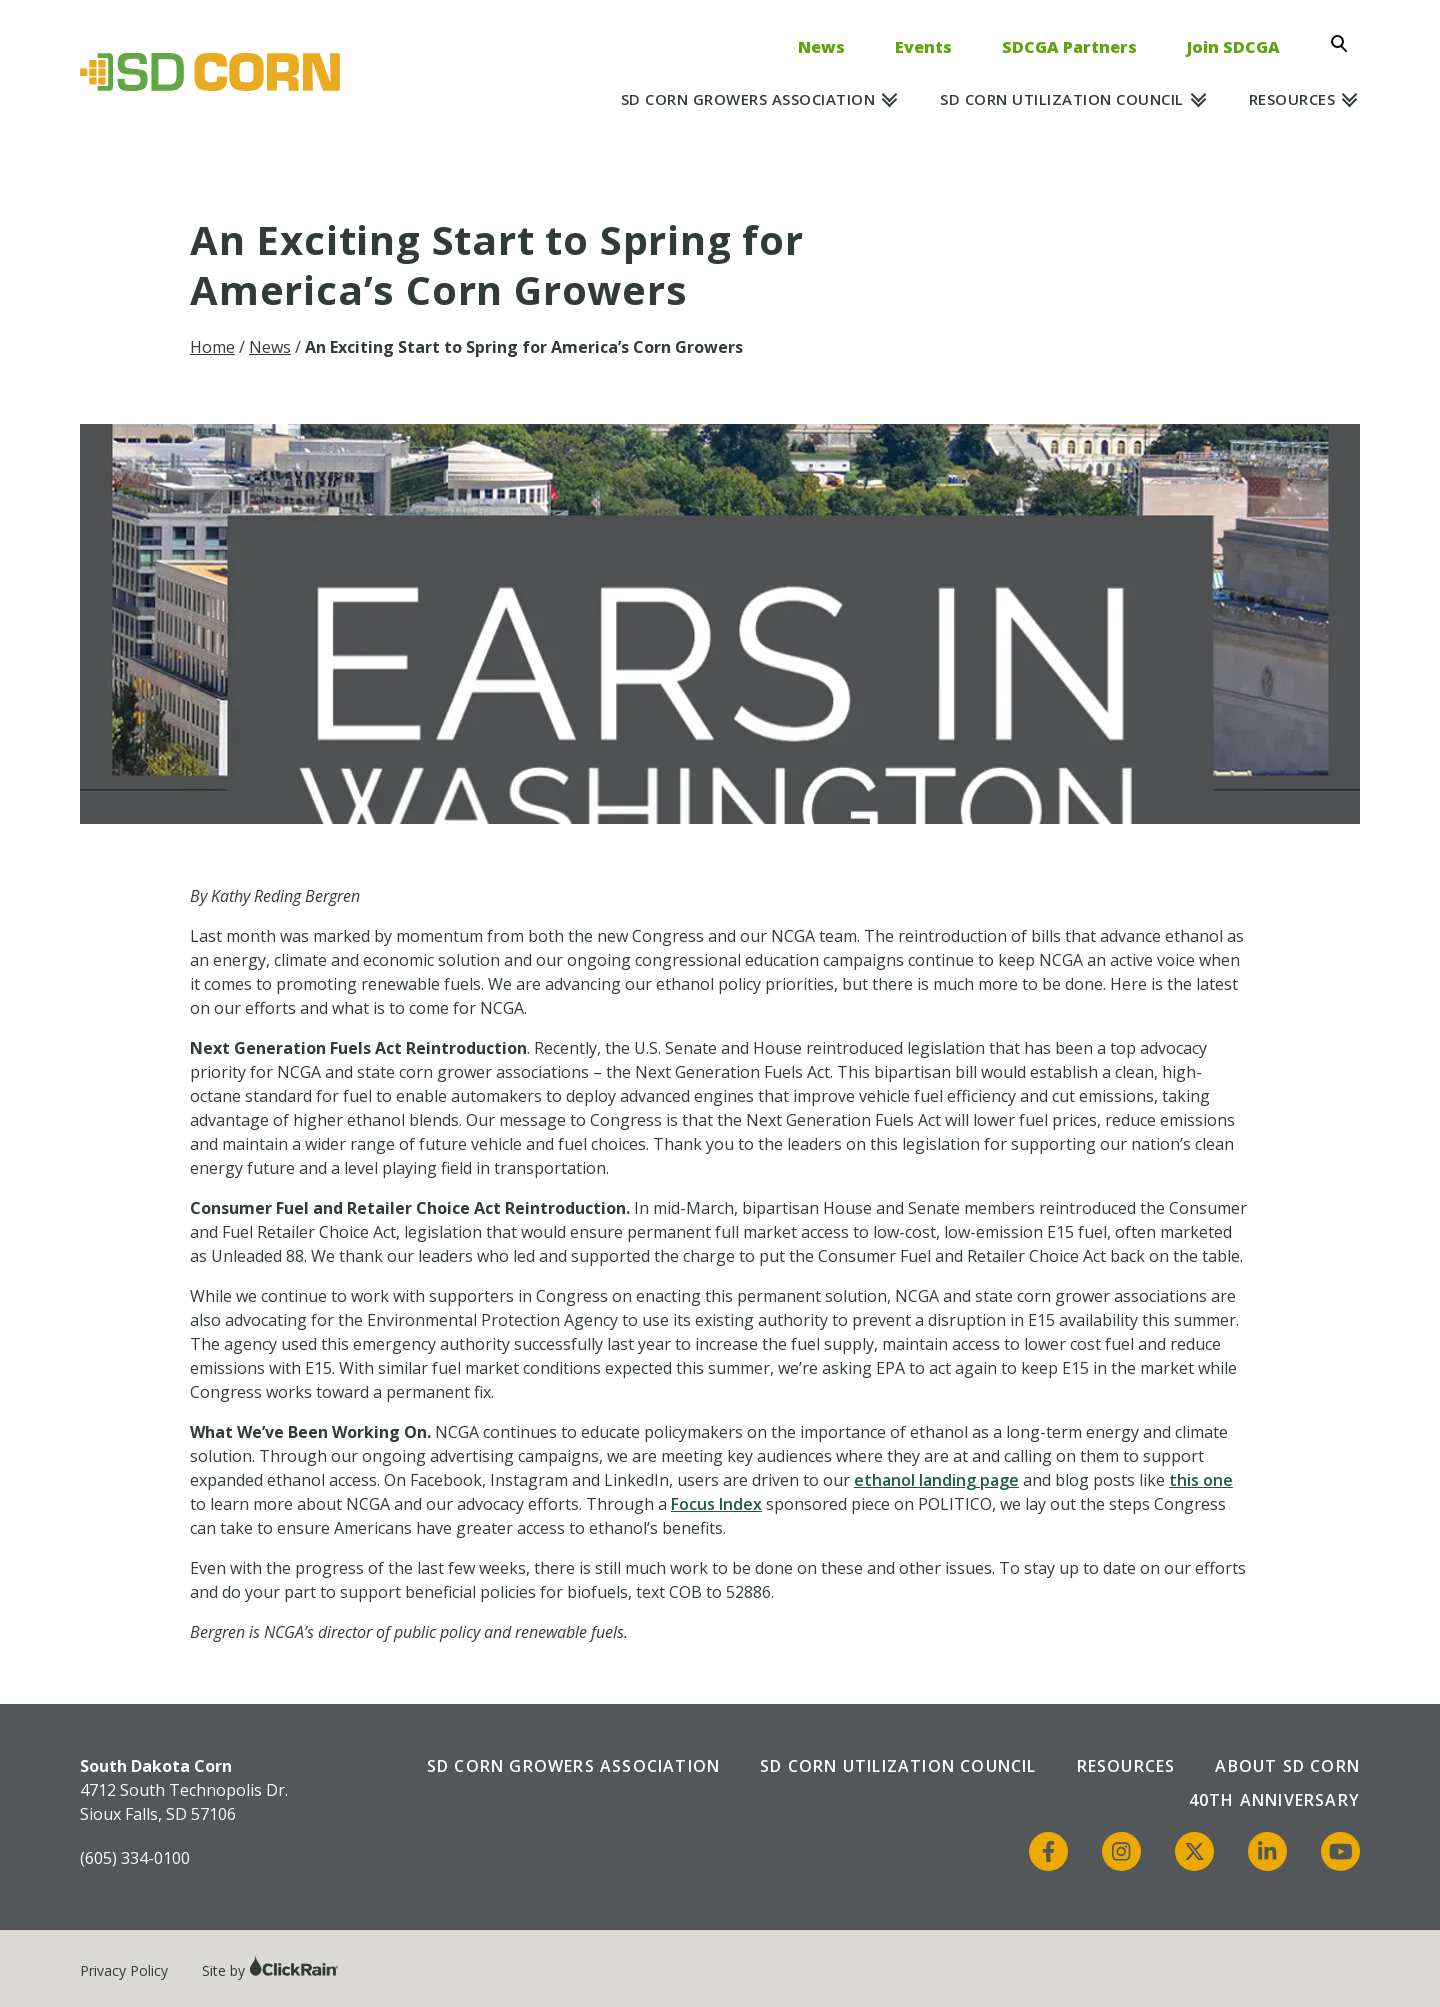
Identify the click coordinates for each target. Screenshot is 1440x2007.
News (821, 47)
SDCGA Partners (1069, 47)
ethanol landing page (936, 1480)
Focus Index (716, 1504)
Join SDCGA (1233, 47)
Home (212, 347)
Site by (270, 1970)
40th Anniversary (1274, 1800)
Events (923, 47)
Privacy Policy (124, 1970)
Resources (1292, 99)
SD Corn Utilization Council (1062, 99)
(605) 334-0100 (135, 1858)
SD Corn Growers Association (748, 99)
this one (1201, 1480)
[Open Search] (1345, 44)
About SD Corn (1287, 1766)
